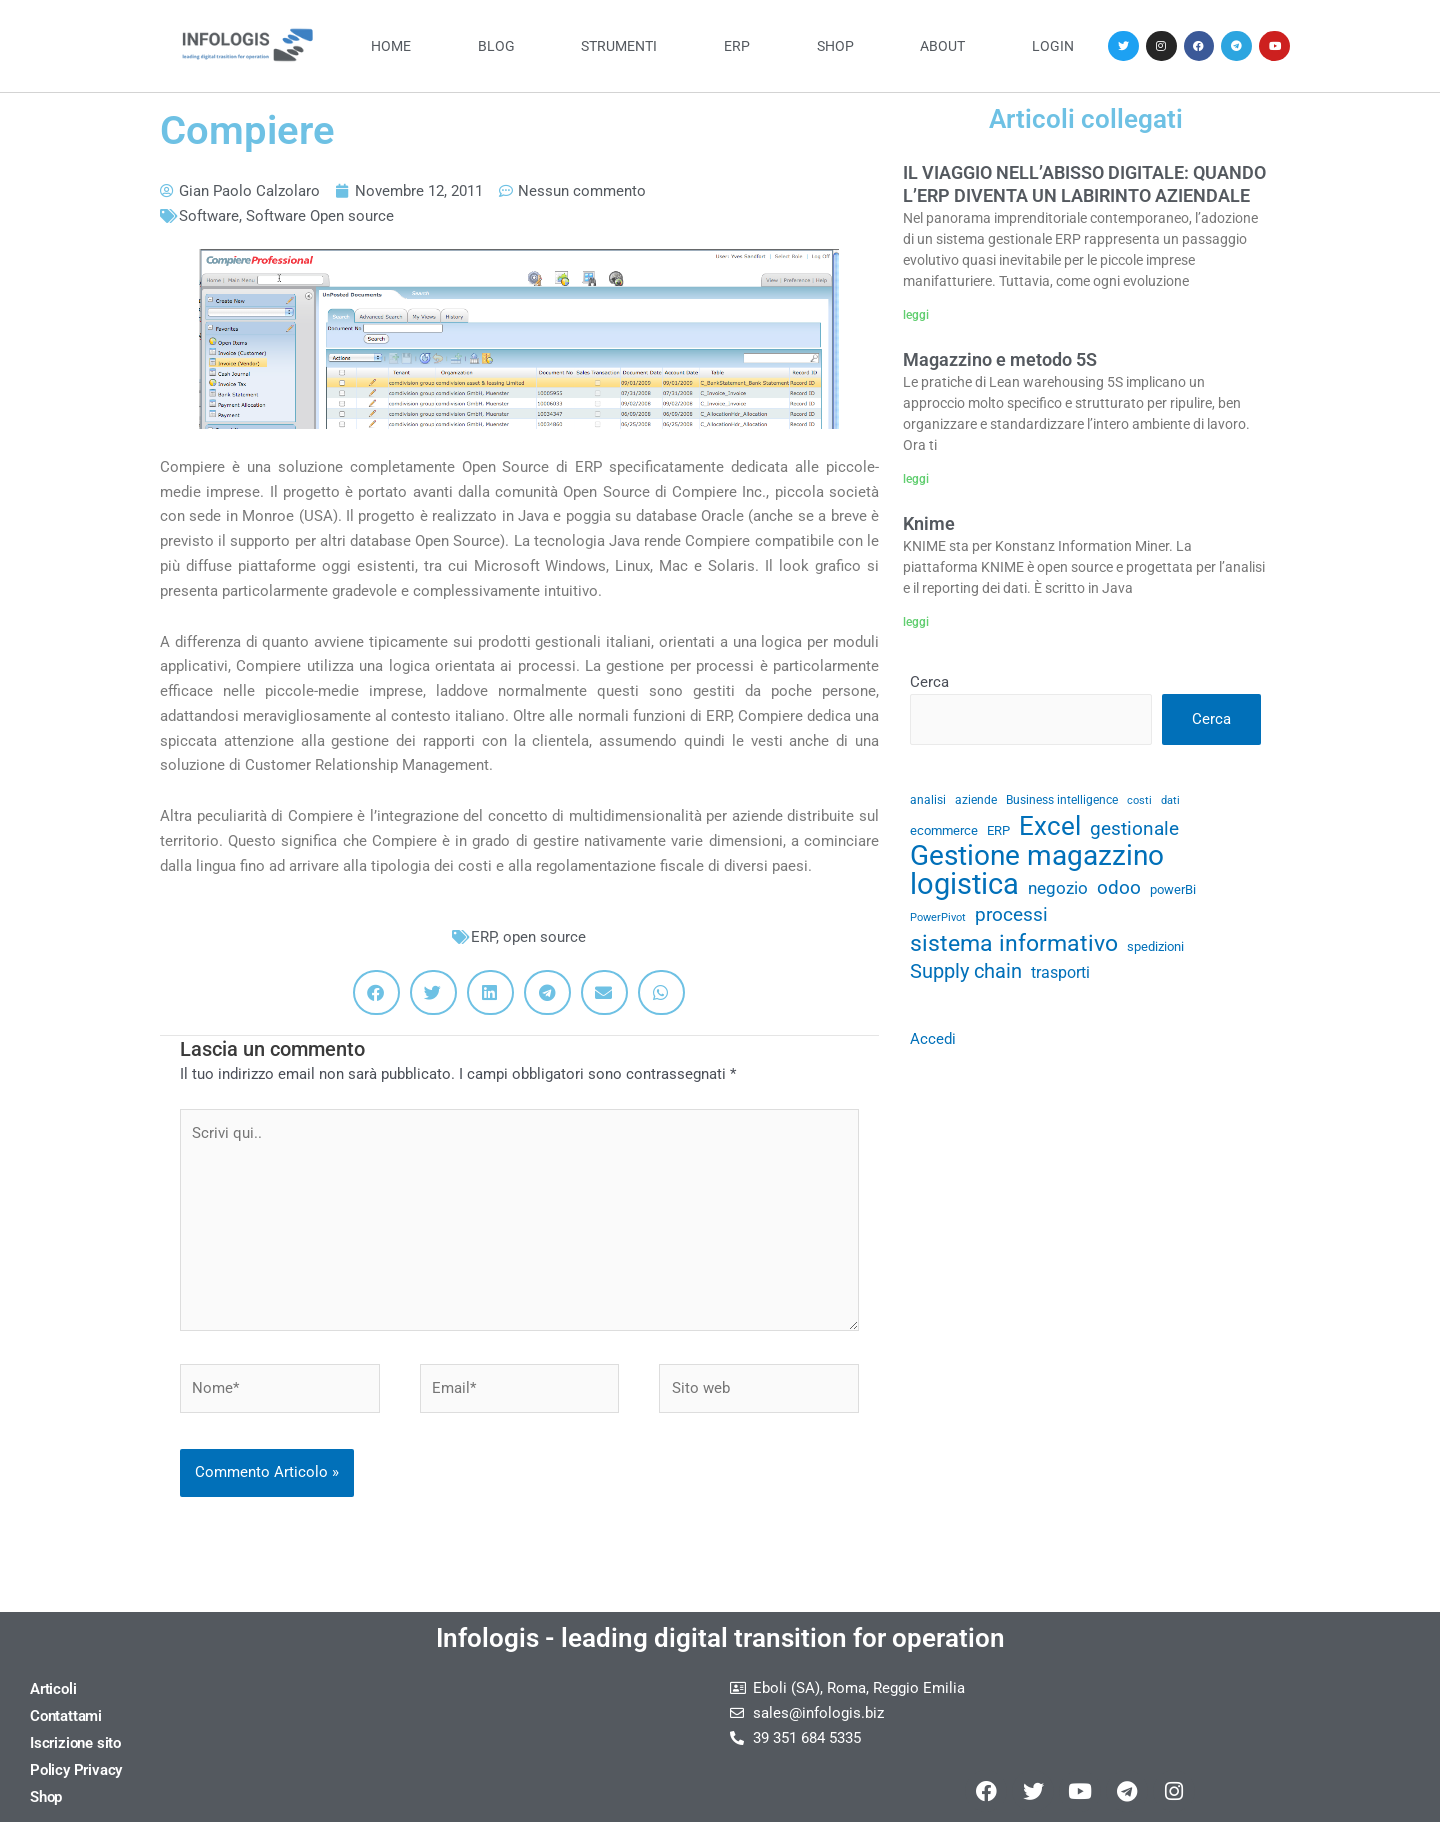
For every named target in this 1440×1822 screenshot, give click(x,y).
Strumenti (619, 46)
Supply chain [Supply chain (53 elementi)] (966, 971)
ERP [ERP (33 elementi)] (998, 830)
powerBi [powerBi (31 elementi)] (1173, 889)
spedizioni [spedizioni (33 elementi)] (1155, 946)
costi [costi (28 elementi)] (1139, 800)
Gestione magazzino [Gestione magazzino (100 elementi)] (1037, 856)
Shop (835, 46)
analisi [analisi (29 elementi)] (928, 800)
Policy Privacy (76, 1770)
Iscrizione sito (75, 1743)
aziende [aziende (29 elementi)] (976, 800)
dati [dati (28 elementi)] (1170, 800)
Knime (929, 523)
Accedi (933, 1039)
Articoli (53, 1689)
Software (209, 216)
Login (1053, 46)
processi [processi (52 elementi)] (1011, 914)
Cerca (929, 682)
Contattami (66, 1716)
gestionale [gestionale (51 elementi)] (1134, 828)
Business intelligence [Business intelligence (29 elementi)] (1062, 800)
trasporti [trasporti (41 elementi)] (1060, 972)
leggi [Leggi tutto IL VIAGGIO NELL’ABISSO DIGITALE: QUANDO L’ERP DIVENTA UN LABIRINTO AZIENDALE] (916, 315)
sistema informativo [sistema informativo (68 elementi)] (1014, 943)
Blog (496, 46)
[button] (376, 992)
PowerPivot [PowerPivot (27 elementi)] (938, 917)
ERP (737, 46)
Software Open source (320, 216)
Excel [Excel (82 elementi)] (1050, 826)
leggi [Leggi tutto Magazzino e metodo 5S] (916, 479)
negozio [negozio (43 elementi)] (1058, 888)
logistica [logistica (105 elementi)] (964, 884)
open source (544, 937)
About (942, 46)
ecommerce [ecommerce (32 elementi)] (944, 830)
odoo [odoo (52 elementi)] (1119, 887)
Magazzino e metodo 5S (1000, 359)
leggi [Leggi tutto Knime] (916, 622)
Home (391, 46)
